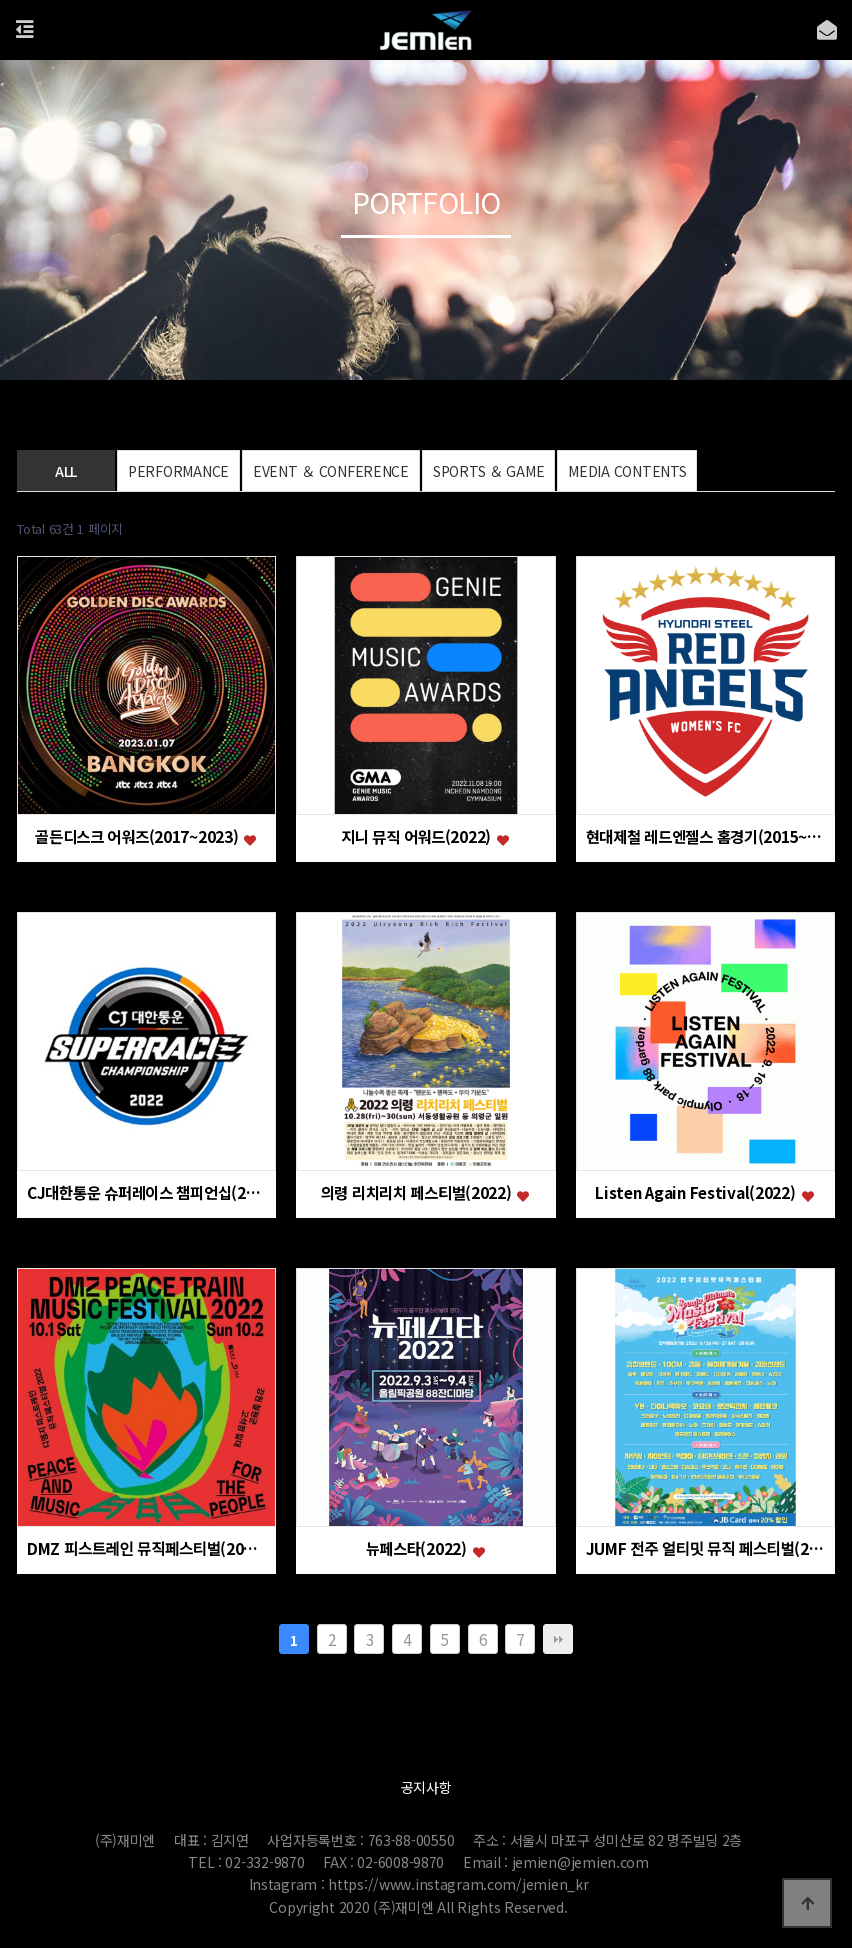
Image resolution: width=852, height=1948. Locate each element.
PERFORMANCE (178, 471)
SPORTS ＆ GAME (488, 471)
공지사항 (426, 1787)
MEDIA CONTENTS (627, 471)
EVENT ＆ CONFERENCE (331, 471)
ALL (66, 471)
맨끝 (558, 1639)
